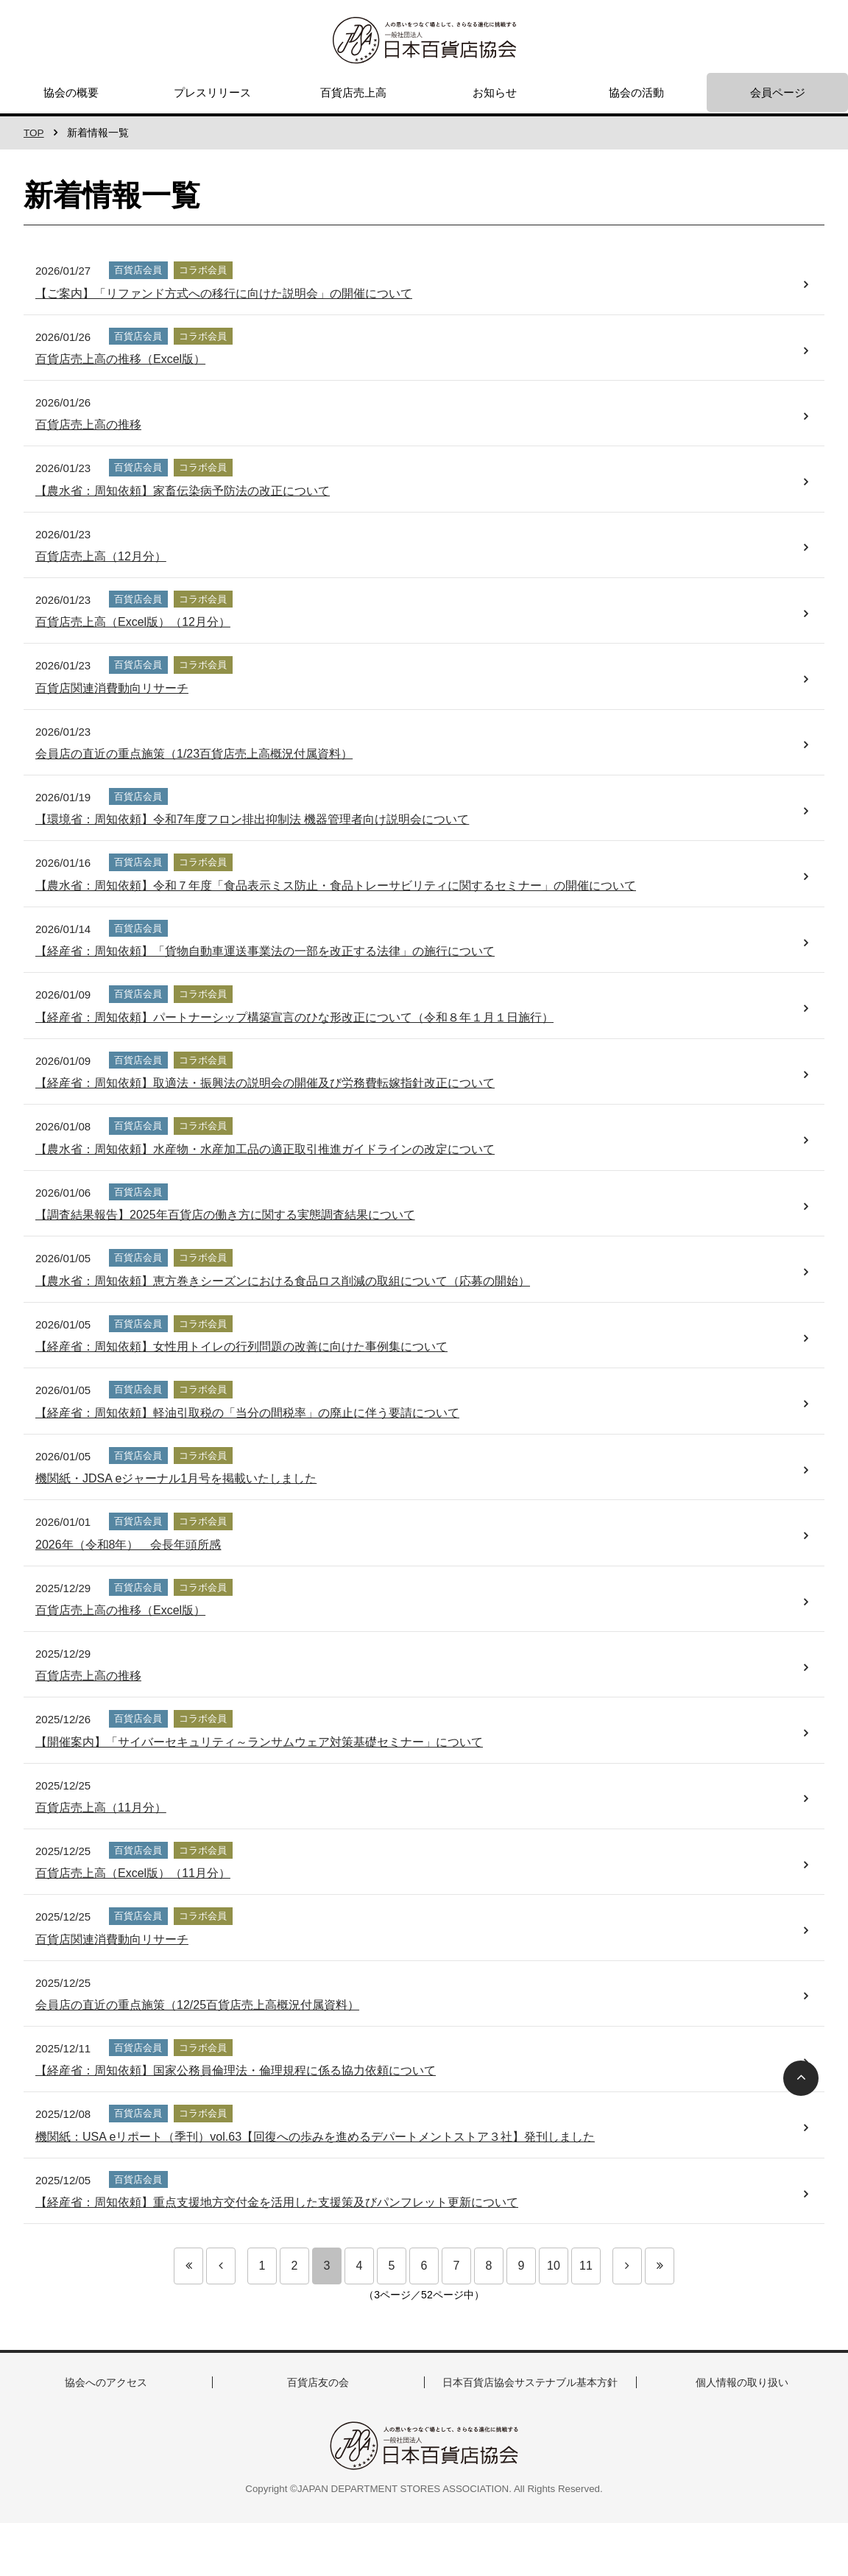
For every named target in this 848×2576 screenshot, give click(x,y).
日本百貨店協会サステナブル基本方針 (530, 2382)
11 (586, 2265)
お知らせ (495, 92)
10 (553, 2265)
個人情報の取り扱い (742, 2382)
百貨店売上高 (353, 92)
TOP (34, 132)
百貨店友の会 (318, 2382)
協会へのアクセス (106, 2382)
